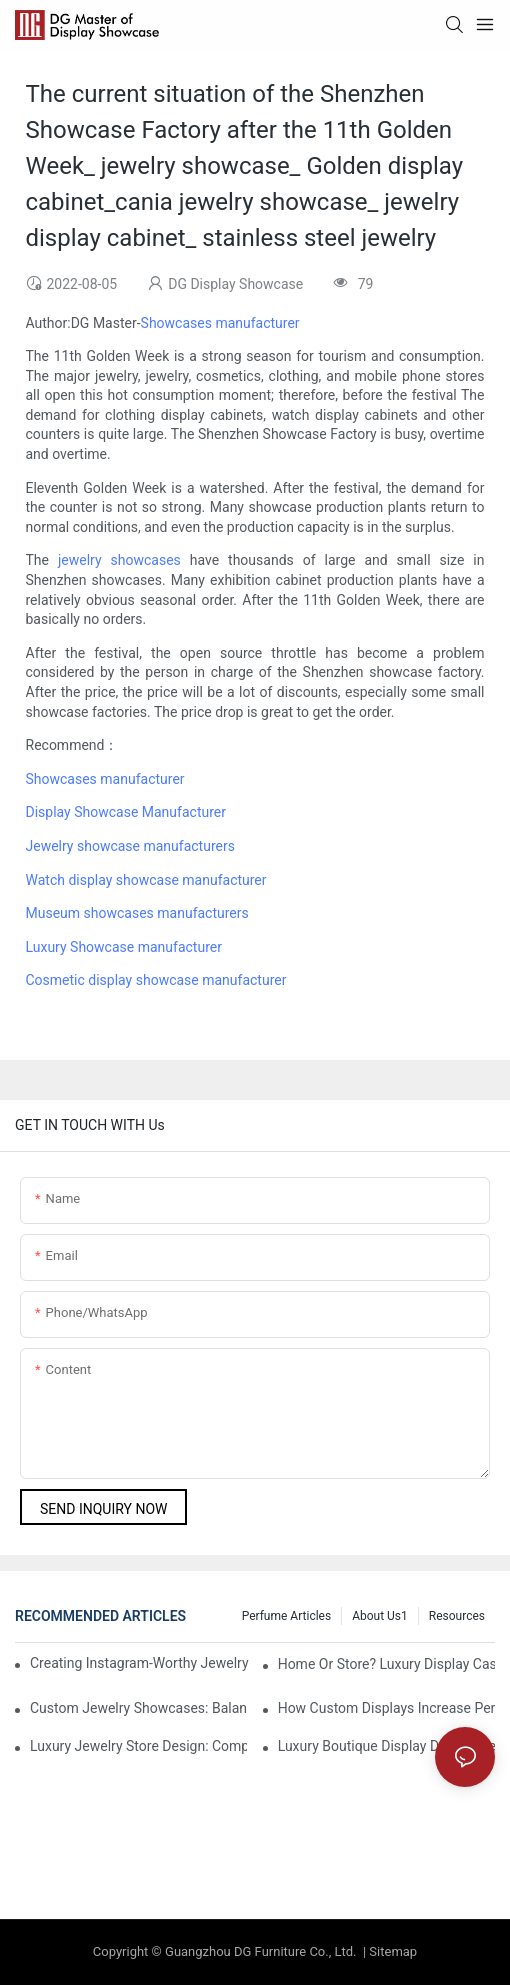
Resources (457, 1616)
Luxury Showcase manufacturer (124, 947)
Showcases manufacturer (220, 323)
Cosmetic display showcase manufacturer (156, 980)
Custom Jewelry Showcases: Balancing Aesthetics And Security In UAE (138, 1708)
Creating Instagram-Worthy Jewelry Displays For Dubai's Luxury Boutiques (140, 1663)
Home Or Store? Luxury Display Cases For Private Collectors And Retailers (386, 1664)
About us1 (380, 1616)
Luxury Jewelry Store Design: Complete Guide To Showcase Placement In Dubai (138, 1746)
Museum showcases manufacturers (137, 913)
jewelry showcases (119, 560)
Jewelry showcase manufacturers (130, 846)
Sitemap (391, 1951)
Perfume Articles (286, 1616)
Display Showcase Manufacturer (126, 812)
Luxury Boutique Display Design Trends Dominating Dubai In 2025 (386, 1746)
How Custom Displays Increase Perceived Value (386, 1708)
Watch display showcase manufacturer (146, 880)
